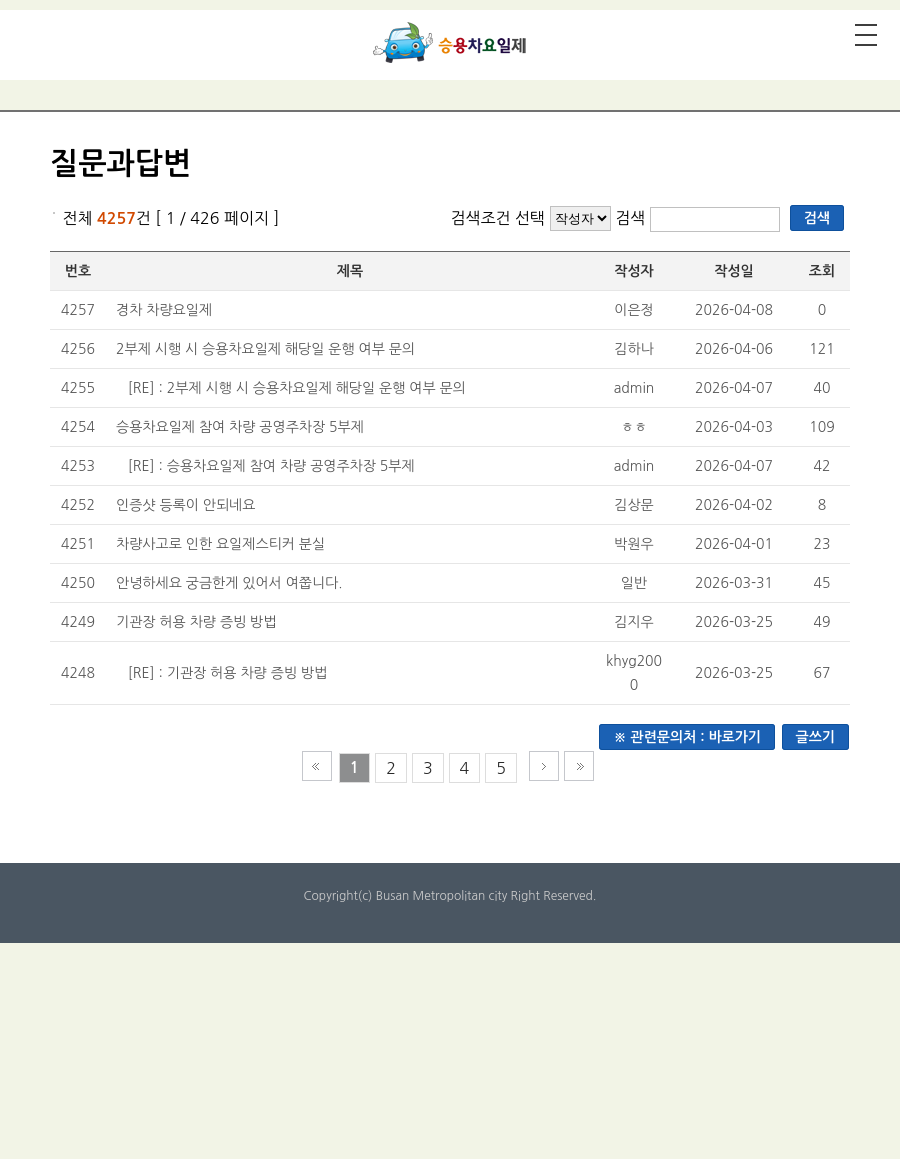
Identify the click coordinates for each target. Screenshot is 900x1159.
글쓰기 (815, 737)
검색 (632, 218)
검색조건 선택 (497, 218)
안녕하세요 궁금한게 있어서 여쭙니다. (229, 583)
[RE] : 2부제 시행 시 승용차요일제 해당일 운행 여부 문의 (297, 388)
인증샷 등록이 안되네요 (185, 505)
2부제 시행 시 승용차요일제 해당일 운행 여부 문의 (265, 349)
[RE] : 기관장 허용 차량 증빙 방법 (227, 673)
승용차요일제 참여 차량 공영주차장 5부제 (240, 427)
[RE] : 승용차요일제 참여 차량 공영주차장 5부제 (271, 466)
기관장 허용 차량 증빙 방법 (196, 622)
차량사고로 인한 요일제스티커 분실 (220, 544)
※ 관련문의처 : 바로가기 (687, 737)
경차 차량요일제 (164, 310)
